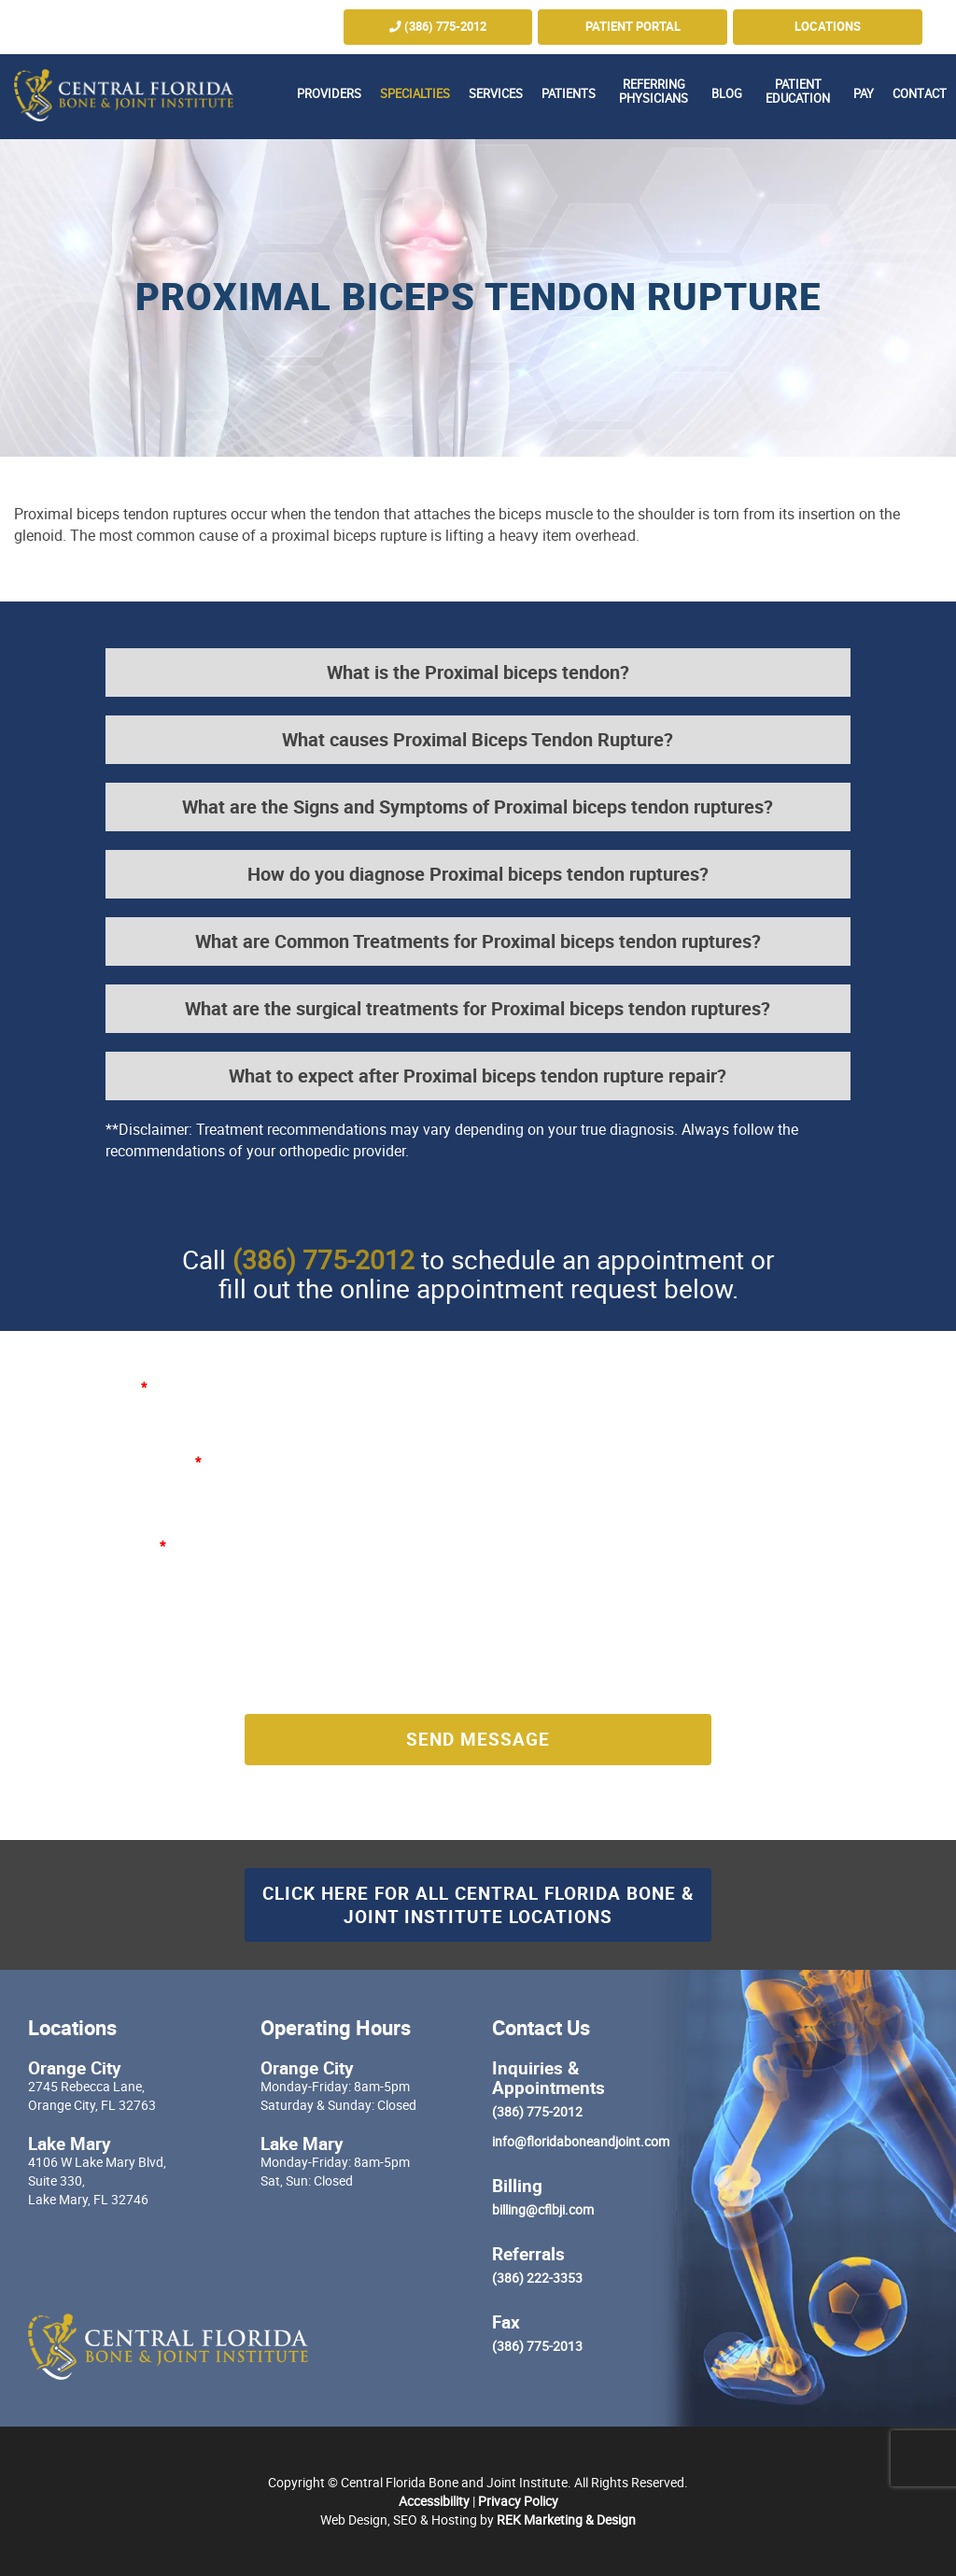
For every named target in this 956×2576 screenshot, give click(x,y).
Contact (920, 94)
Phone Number (536, 1461)
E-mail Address (153, 1461)
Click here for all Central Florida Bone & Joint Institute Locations (478, 1904)
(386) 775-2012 (437, 27)
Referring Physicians (653, 91)
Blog (726, 94)
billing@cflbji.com (543, 2209)
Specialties (415, 94)
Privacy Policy (518, 2501)
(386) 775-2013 (537, 2346)
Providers (329, 94)
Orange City (74, 2067)
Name (126, 1386)
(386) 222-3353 (537, 2277)
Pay (863, 94)
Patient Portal (633, 27)
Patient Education (798, 91)
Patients (568, 94)
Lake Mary (69, 2143)
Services (496, 94)
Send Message (478, 1738)
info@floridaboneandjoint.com (580, 2141)
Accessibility (434, 2501)
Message (135, 1545)
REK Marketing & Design (566, 2519)
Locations (827, 27)
